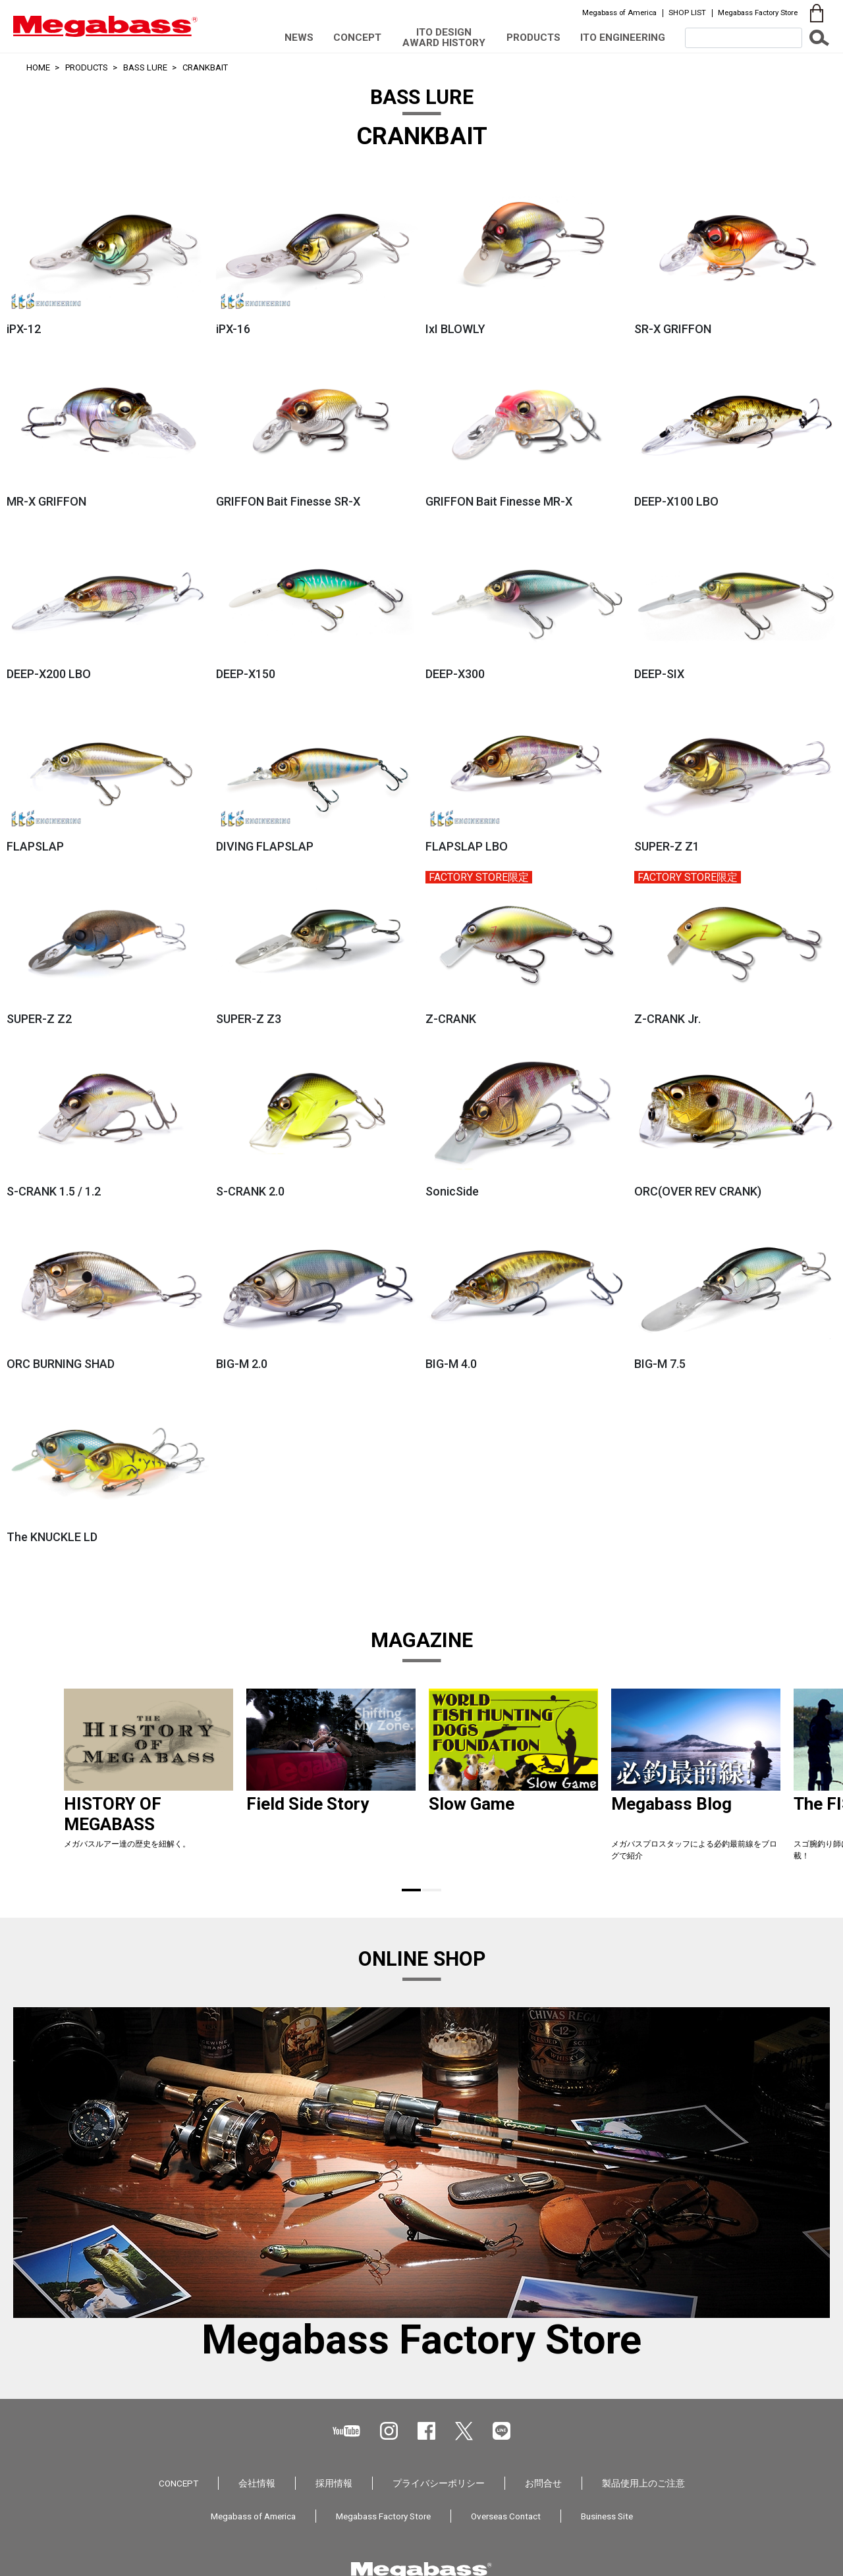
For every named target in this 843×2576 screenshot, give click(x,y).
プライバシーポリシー (439, 2483)
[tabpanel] (148, 1780)
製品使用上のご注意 (643, 2483)
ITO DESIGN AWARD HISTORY (443, 37)
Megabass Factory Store (758, 12)
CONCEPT (357, 37)
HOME (38, 67)
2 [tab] (431, 1890)
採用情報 (333, 2483)
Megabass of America (619, 12)
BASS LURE (145, 67)
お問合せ (543, 2483)
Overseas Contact (506, 2516)
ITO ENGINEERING (622, 37)
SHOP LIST (687, 12)
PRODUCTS (533, 37)
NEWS (299, 37)
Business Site (607, 2516)
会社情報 (256, 2483)
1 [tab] (411, 1890)
